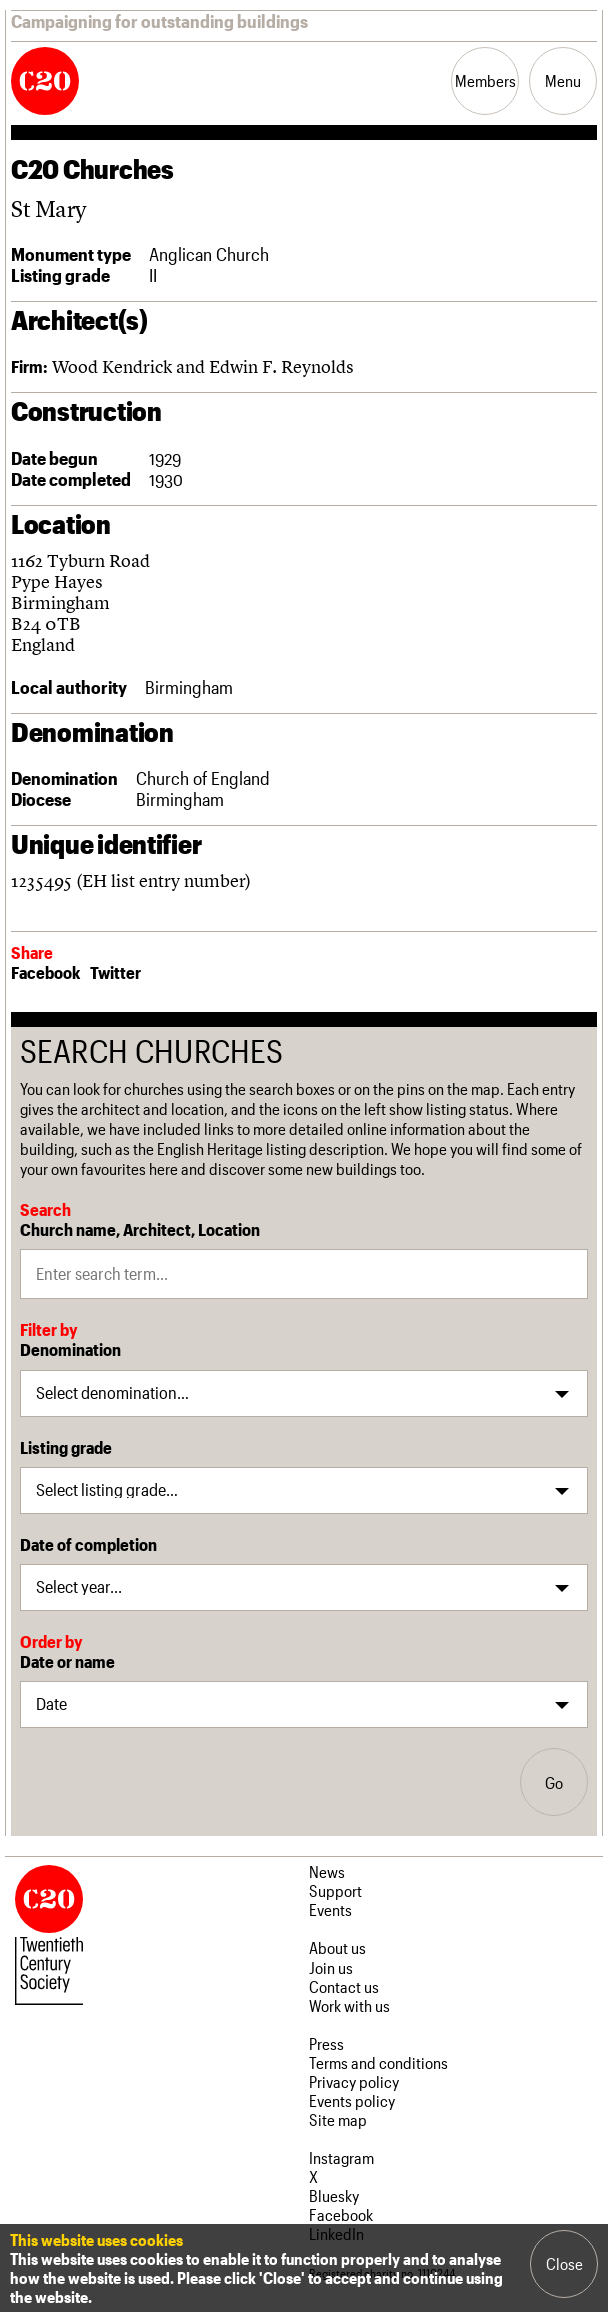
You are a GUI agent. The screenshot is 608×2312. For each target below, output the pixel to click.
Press (326, 2043)
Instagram (341, 2157)
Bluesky (334, 2195)
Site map (338, 2119)
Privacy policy (354, 2081)
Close (564, 2263)
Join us (331, 1967)
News (327, 1871)
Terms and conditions (378, 2062)
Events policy (352, 2100)
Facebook (45, 972)
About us (337, 1947)
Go (554, 1782)
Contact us (344, 1986)
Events (330, 1909)
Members (485, 80)
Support (335, 1890)
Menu (563, 80)
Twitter (115, 972)
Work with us (349, 2005)
